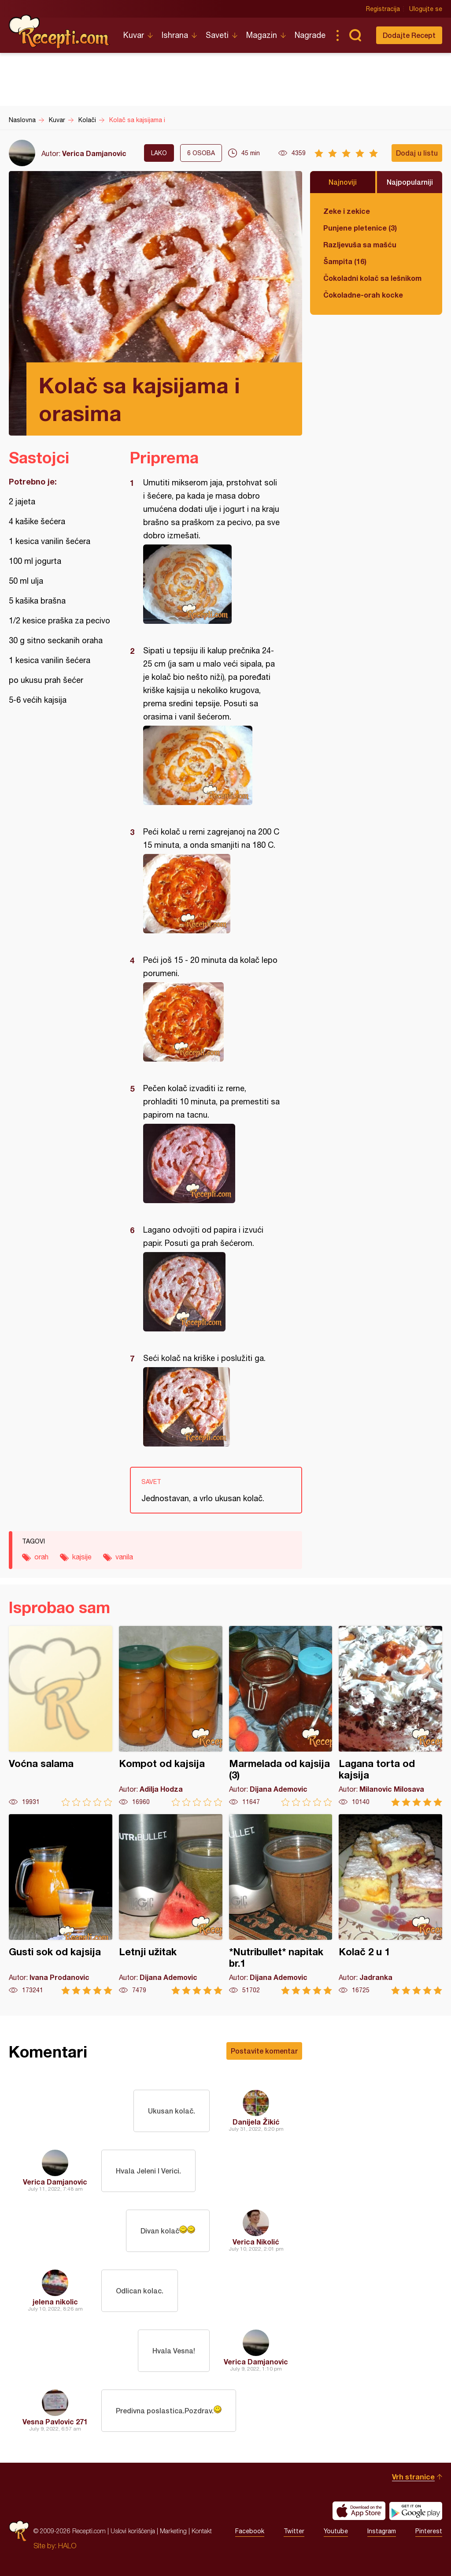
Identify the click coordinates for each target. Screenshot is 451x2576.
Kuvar (133, 35)
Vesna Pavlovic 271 (55, 2421)
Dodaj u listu (417, 153)
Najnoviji (343, 182)
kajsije (82, 1557)
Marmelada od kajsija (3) (281, 1716)
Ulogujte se (425, 8)
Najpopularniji (410, 182)
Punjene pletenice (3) (360, 228)
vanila (124, 1557)
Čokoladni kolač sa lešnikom (372, 278)
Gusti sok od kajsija (60, 1904)
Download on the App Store (359, 2510)
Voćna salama (60, 1716)
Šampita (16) (344, 261)
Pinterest (428, 2531)
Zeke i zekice (346, 211)
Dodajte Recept (409, 35)
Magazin (261, 35)
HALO (67, 2546)
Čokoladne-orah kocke (363, 295)
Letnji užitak (170, 1904)
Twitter (294, 2531)
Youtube (336, 2531)
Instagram (381, 2531)
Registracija (383, 8)
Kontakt (202, 2531)
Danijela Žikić (256, 2121)
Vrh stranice (413, 2476)
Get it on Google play (415, 2510)
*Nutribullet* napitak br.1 (281, 1904)
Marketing (173, 2531)
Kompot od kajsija (170, 1716)
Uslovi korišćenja (133, 2531)
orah (41, 1557)
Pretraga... (355, 35)
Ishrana (175, 35)
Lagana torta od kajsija (390, 1716)
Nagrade (310, 35)
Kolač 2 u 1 (390, 1904)
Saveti (217, 35)
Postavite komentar (264, 2051)
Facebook (249, 2531)
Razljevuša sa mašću (359, 244)
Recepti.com (59, 32)
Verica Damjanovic (94, 153)
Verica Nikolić (256, 2241)
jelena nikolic (55, 2301)
